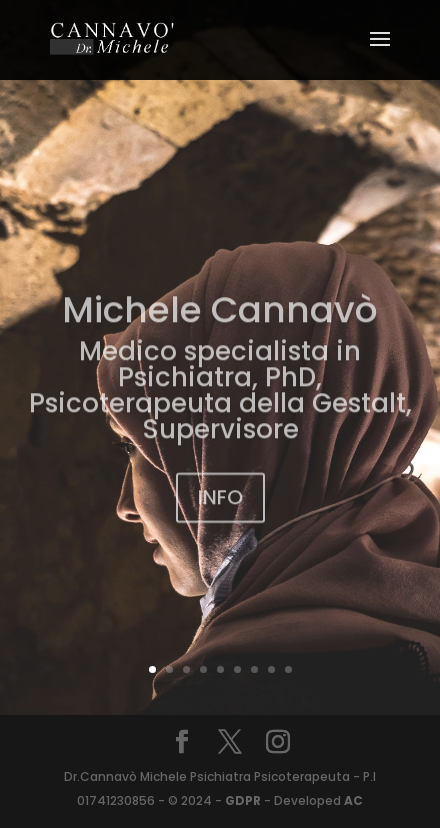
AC (352, 800)
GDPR (243, 800)
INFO (220, 508)
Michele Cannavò (220, 320)
